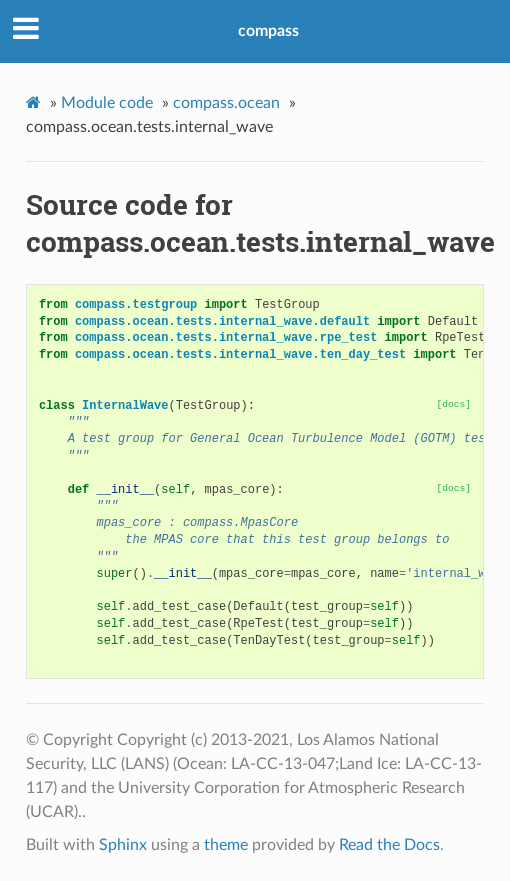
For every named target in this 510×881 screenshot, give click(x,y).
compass (268, 31)
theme (226, 845)
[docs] (454, 404)
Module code (107, 103)
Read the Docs (389, 845)
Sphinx (123, 845)
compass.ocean (226, 103)
